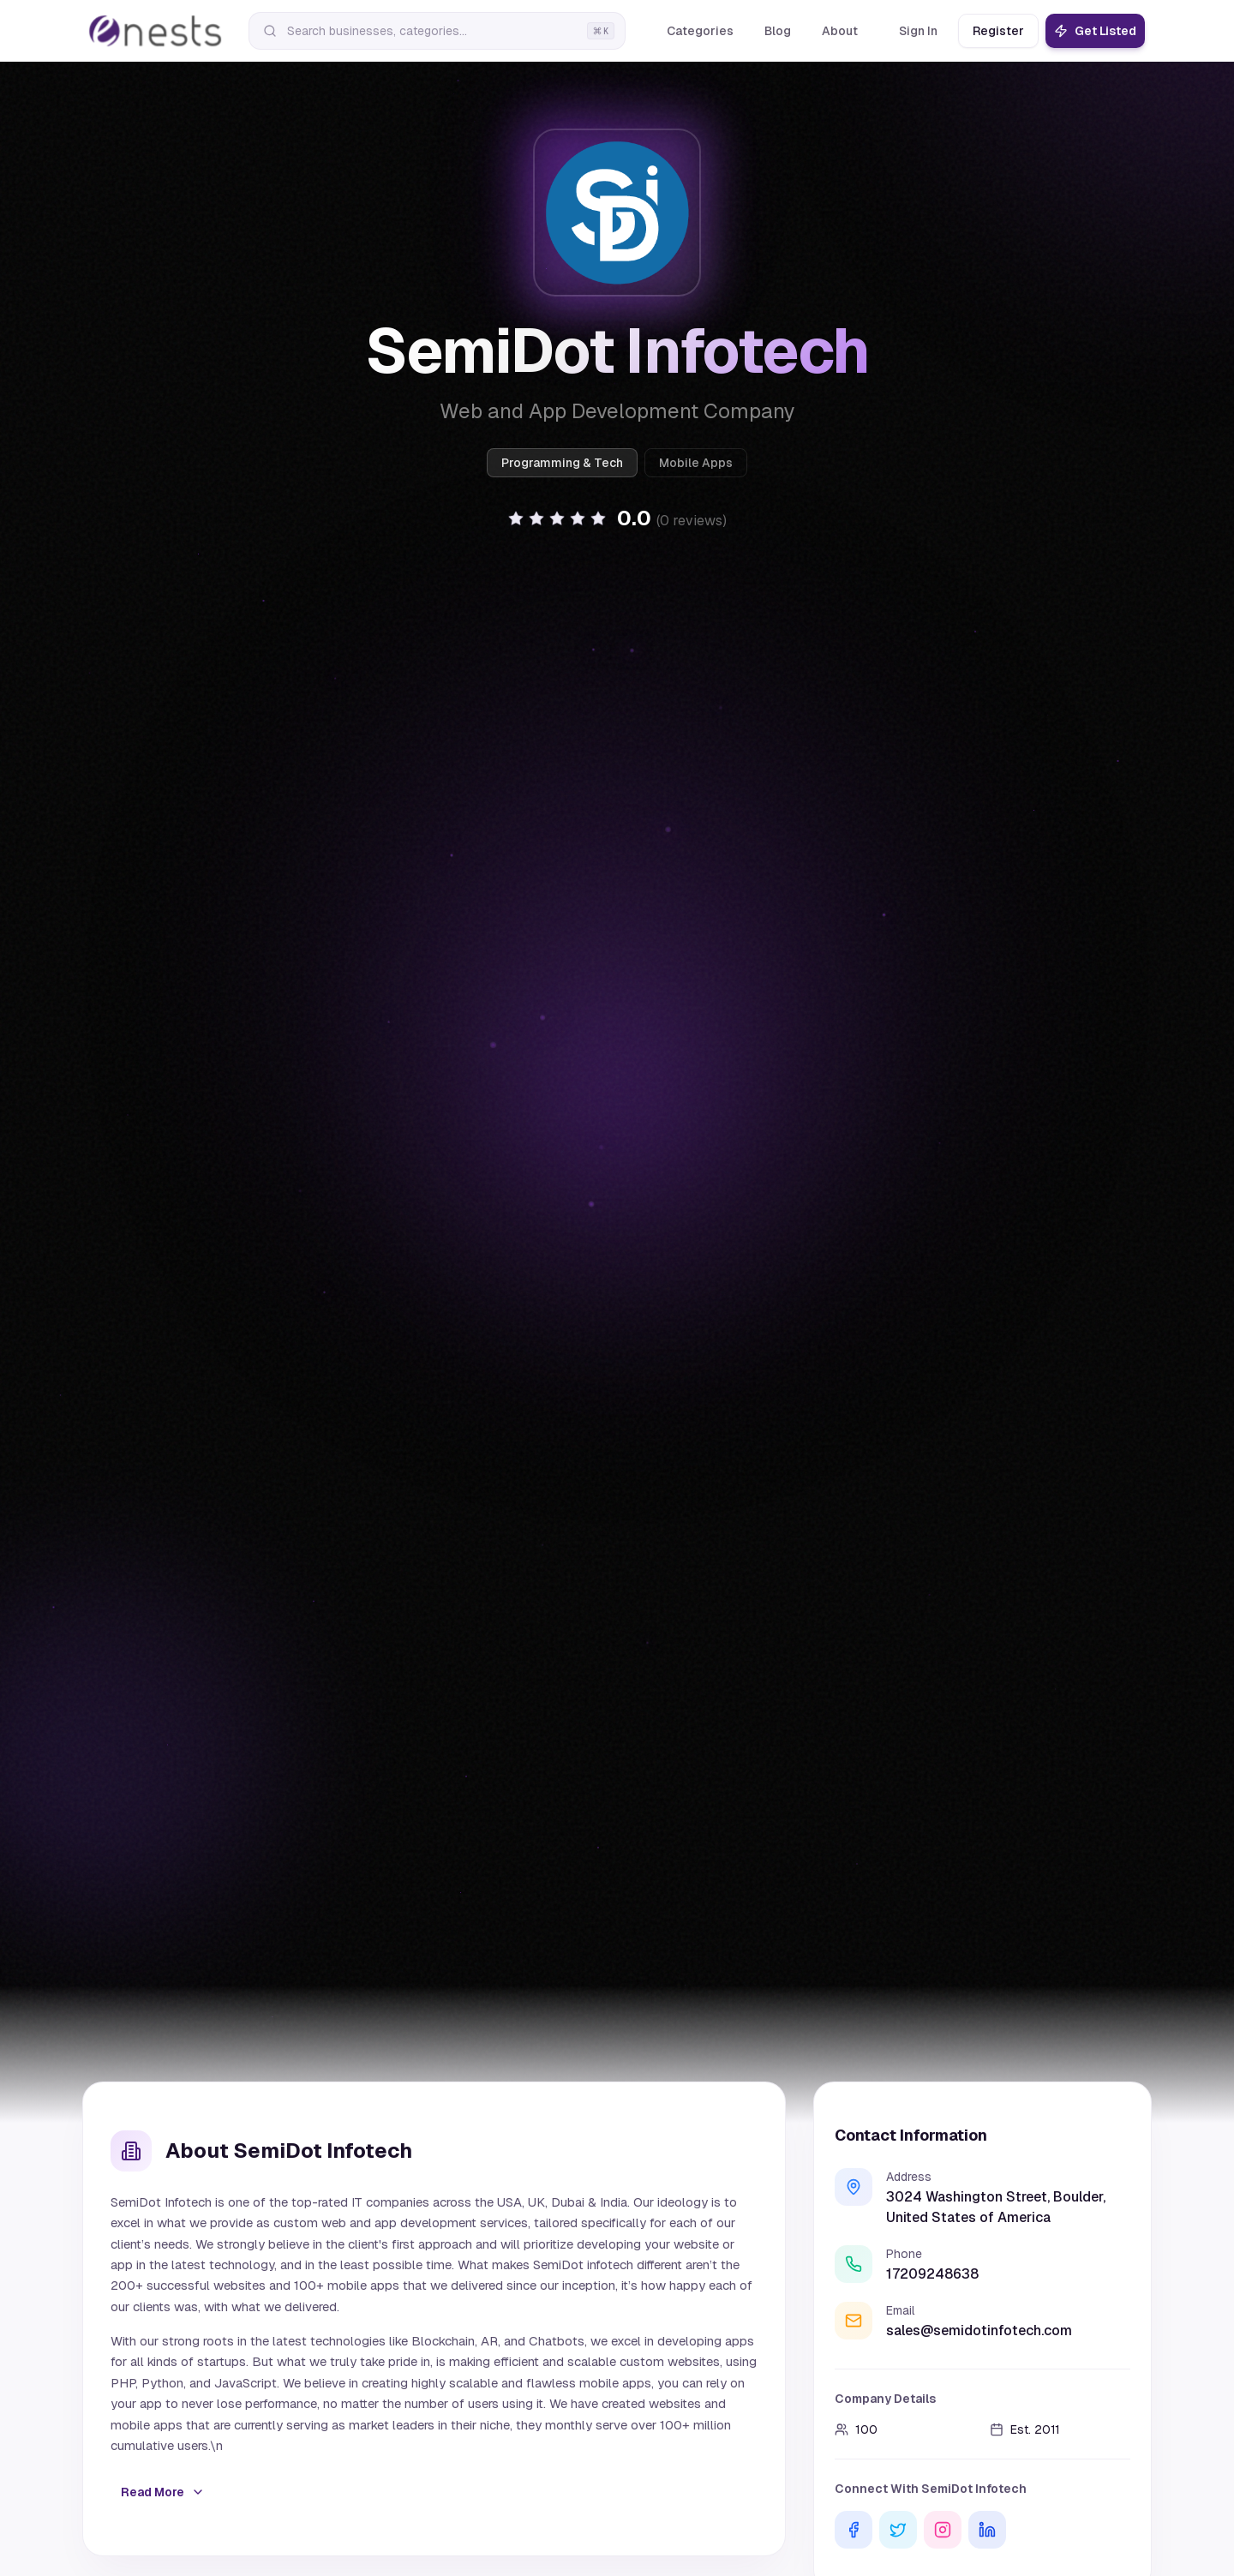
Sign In (918, 31)
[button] (617, 518)
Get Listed (1095, 31)
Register (998, 31)
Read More (163, 2492)
